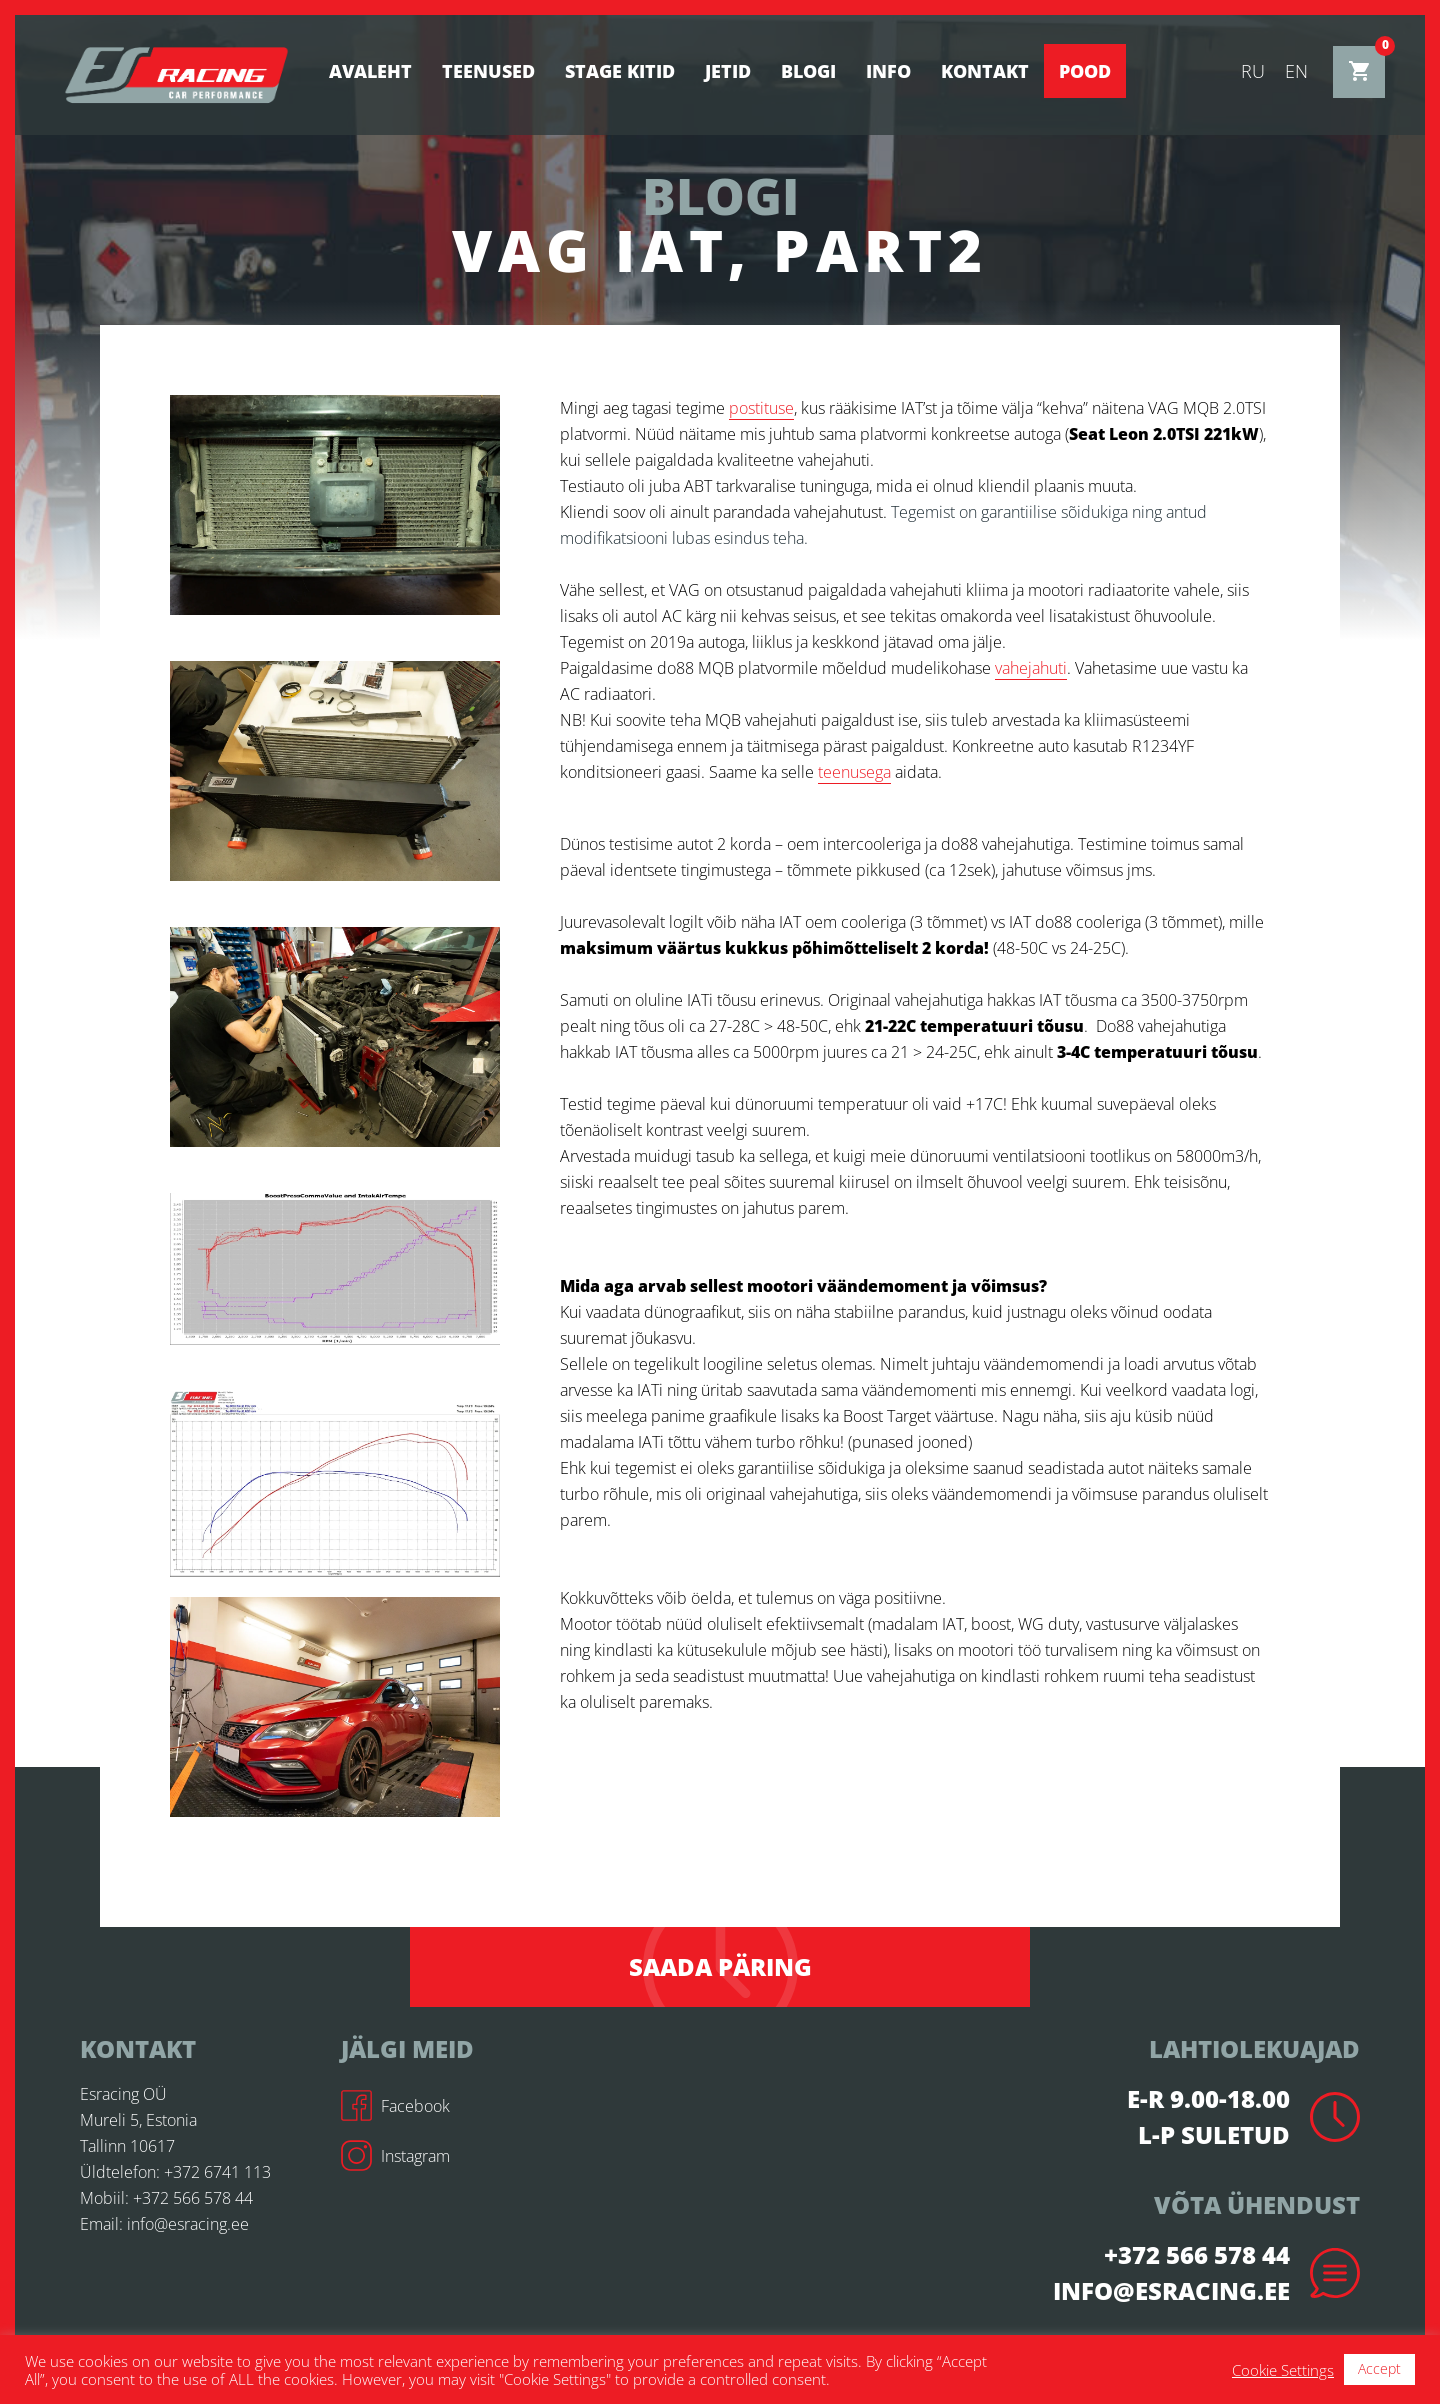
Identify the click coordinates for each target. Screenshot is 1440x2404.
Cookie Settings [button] (1283, 2370)
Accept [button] (1379, 2368)
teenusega (854, 772)
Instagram (395, 2156)
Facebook (395, 2106)
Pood (1085, 71)
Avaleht (370, 71)
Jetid (728, 71)
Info (888, 71)
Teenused (488, 71)
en (1296, 71)
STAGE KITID (620, 71)
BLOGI (808, 71)
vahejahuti (1031, 668)
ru (1253, 71)
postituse (761, 408)
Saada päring (720, 1966)
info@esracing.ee (188, 2224)
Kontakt (985, 71)
